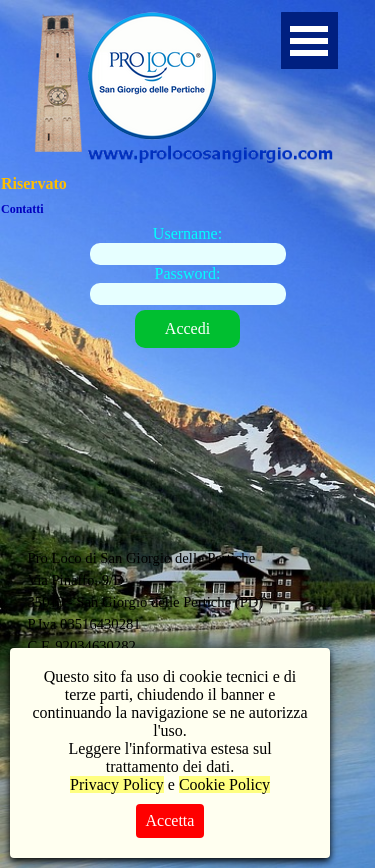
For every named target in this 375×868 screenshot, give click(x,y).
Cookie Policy (224, 784)
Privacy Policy (117, 784)
